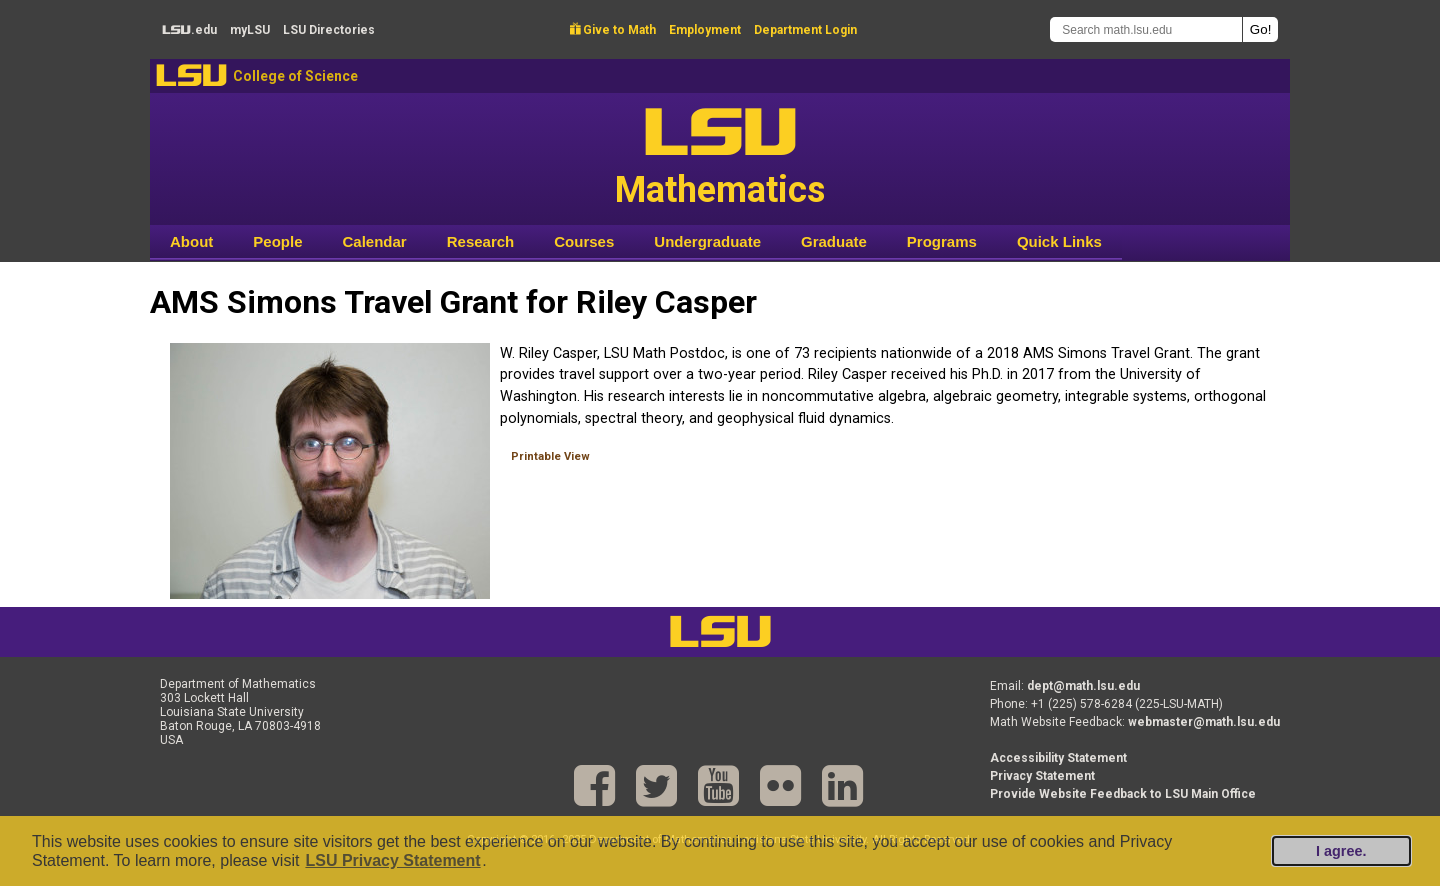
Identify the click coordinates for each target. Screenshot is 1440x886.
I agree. (1341, 851)
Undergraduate (707, 241)
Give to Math (613, 30)
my (250, 30)
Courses (584, 241)
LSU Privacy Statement (392, 860)
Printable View (550, 456)
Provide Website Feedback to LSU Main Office (1123, 794)
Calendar (375, 241)
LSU (191, 75)
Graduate (834, 241)
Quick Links (1059, 241)
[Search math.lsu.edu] (1146, 29)
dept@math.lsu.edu (1083, 686)
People (277, 241)
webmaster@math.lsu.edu (1204, 722)
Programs (942, 241)
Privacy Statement (1042, 776)
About (191, 241)
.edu (189, 30)
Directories (329, 30)
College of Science (295, 76)
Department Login (805, 30)
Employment (705, 30)
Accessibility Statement (1058, 758)
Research (481, 241)
